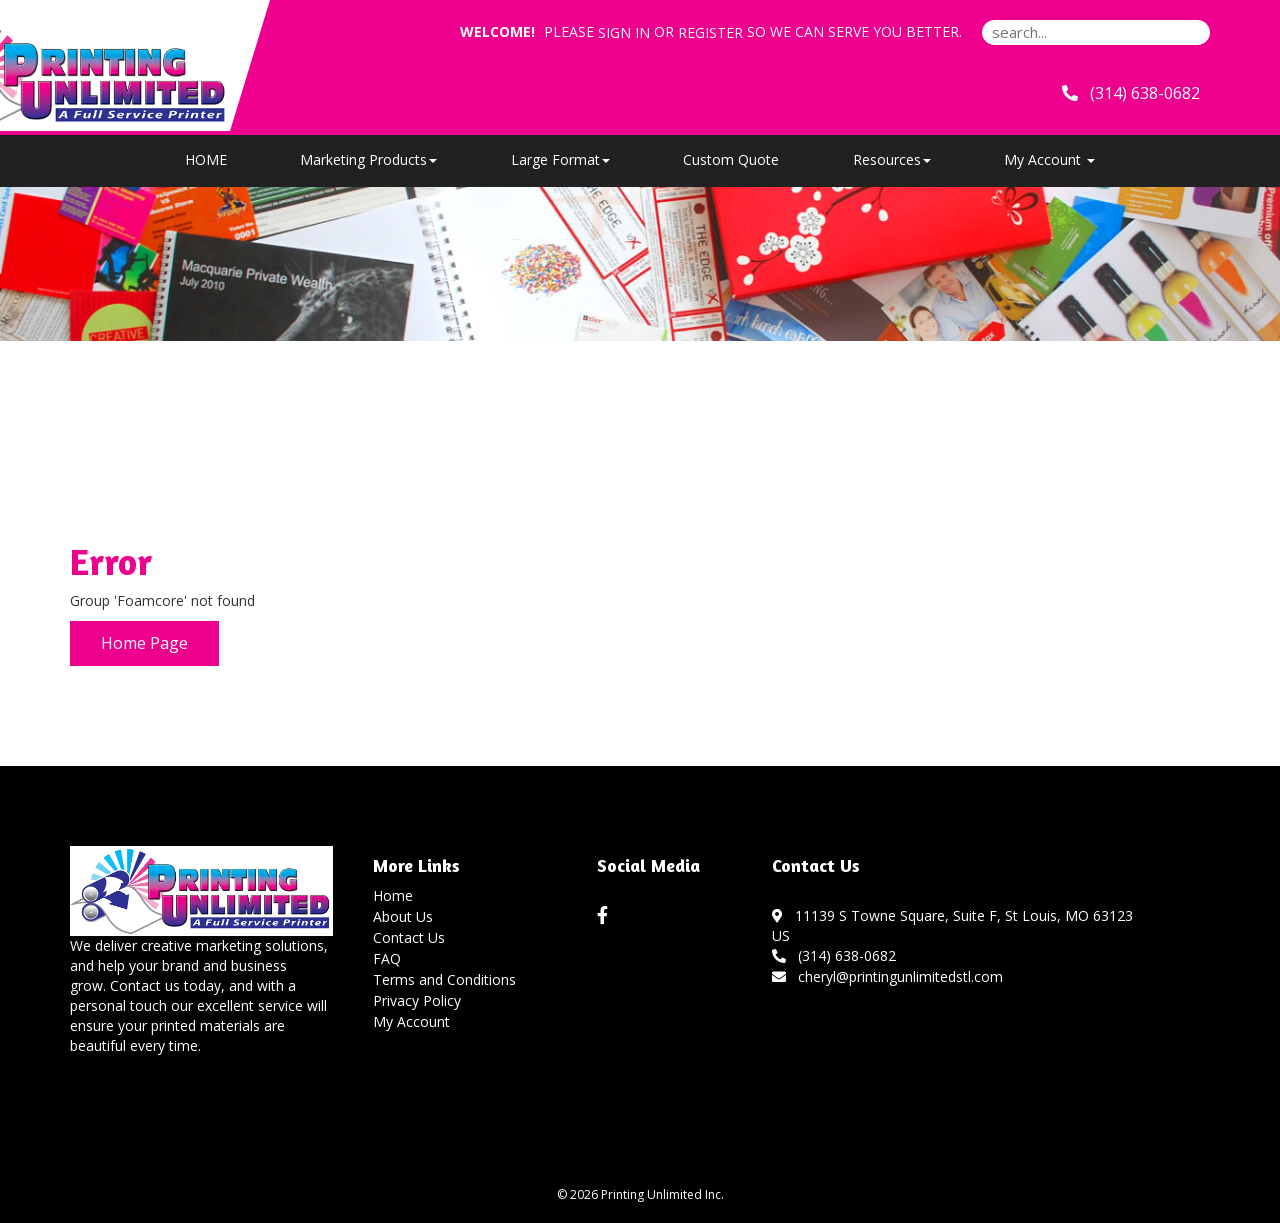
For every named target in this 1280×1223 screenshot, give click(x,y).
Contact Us (409, 937)
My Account (411, 1021)
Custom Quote (731, 159)
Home (393, 895)
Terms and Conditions (444, 979)
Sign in (624, 32)
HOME (206, 159)
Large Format (560, 159)
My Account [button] (1049, 159)
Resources (892, 159)
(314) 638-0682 (834, 955)
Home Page (144, 643)
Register (710, 32)
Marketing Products (368, 159)
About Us (403, 916)
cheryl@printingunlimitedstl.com (887, 976)
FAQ (387, 958)
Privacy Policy (417, 1000)
